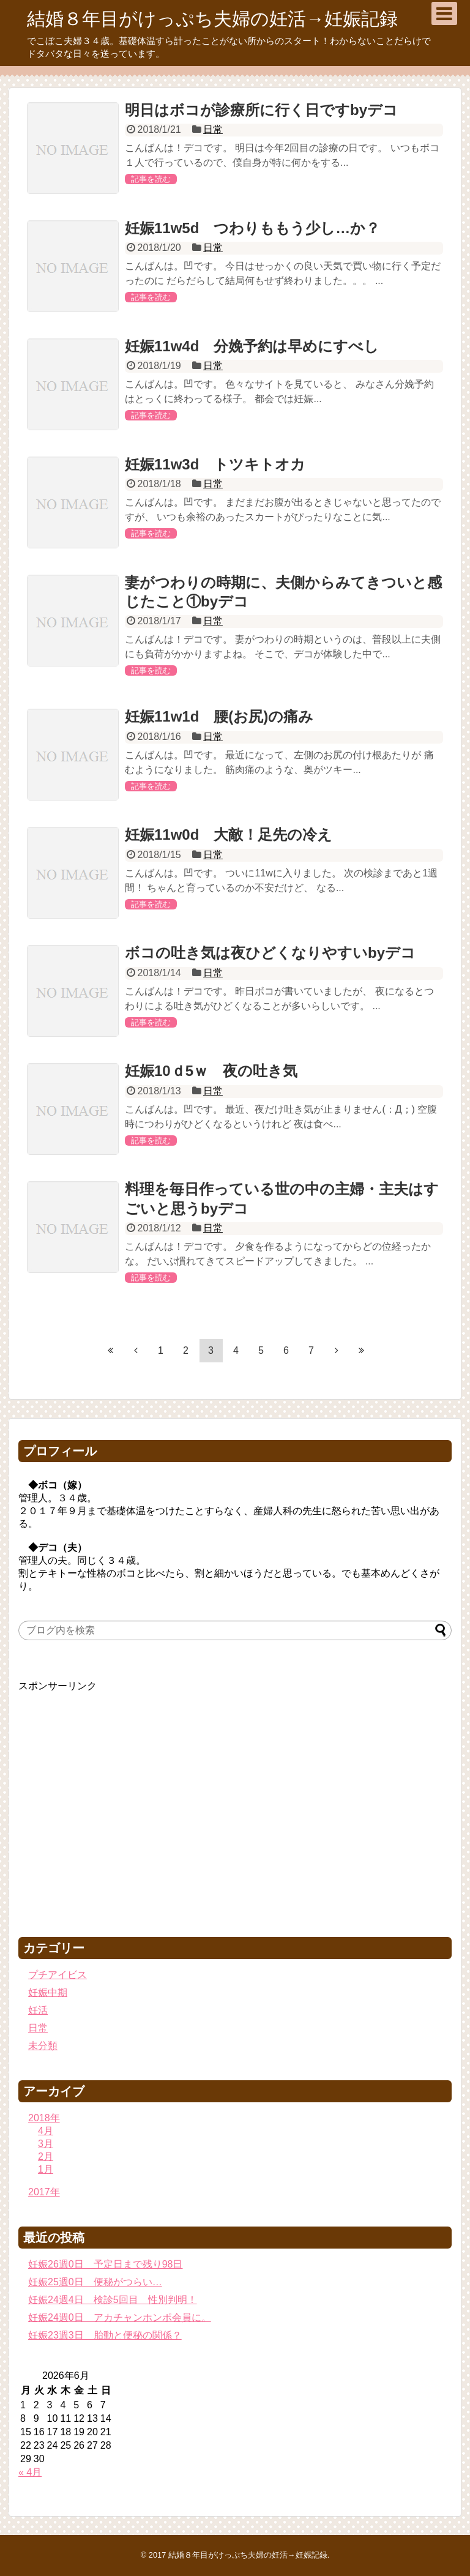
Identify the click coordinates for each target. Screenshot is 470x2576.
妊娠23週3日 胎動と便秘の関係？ (105, 2335)
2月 (45, 2156)
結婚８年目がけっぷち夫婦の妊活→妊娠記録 (212, 19)
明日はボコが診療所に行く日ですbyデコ (261, 110)
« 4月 (30, 2472)
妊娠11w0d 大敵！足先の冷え (228, 834)
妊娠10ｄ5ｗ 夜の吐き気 (211, 1070)
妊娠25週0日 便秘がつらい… (95, 2282)
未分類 (43, 2045)
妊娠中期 (47, 1992)
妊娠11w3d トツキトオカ (215, 464)
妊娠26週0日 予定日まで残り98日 (105, 2264)
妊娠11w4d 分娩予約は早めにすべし (252, 346)
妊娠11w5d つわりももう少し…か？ (252, 228)
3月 (45, 2143)
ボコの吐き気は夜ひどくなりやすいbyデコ (270, 952)
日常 (213, 129)
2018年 (44, 2118)
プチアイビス (57, 1974)
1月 (45, 2169)
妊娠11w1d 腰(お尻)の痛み (219, 716)
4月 (45, 2131)
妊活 (38, 2010)
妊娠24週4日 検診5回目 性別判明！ (112, 2299)
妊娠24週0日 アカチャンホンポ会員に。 (119, 2317)
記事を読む (151, 179)
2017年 (44, 2192)
